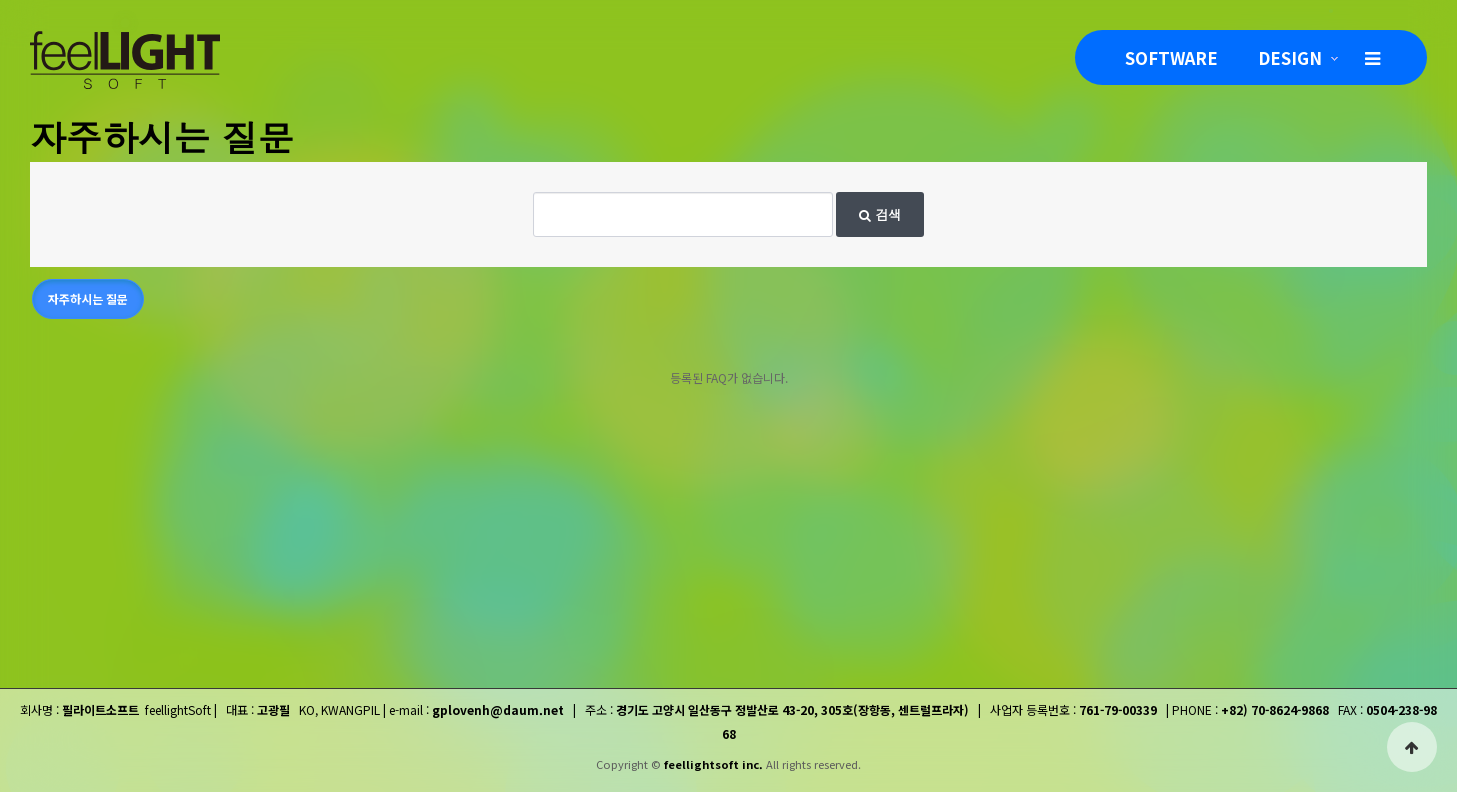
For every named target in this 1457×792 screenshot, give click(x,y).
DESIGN (1290, 57)
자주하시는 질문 (88, 298)
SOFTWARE (1171, 57)
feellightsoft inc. (713, 764)
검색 (880, 214)
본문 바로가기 (0, 0)
